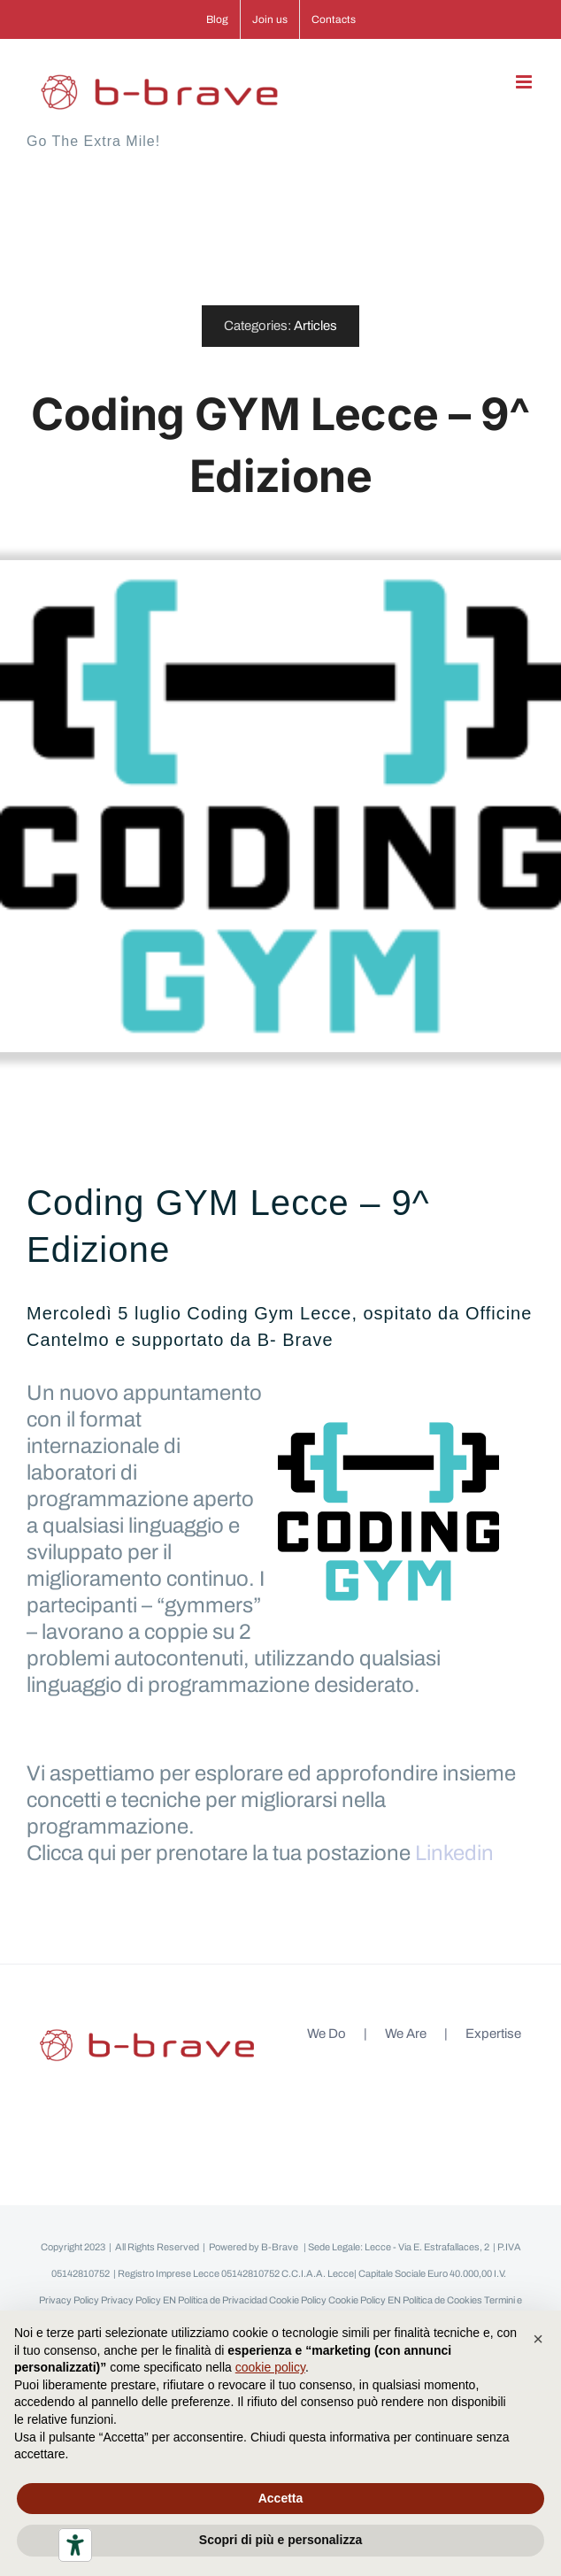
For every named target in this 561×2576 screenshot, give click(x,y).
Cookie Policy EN (364, 2300)
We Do (326, 2033)
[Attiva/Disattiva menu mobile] (525, 82)
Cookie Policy (298, 2300)
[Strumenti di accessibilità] (75, 2545)
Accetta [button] (281, 2498)
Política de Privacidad (222, 2300)
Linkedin (454, 1853)
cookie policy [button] (270, 2367)
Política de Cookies (442, 2300)
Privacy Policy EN (138, 2300)
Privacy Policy (69, 2300)
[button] (538, 2339)
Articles (315, 326)
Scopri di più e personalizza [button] (280, 2540)
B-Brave (279, 2247)
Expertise (493, 2033)
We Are (406, 2033)
